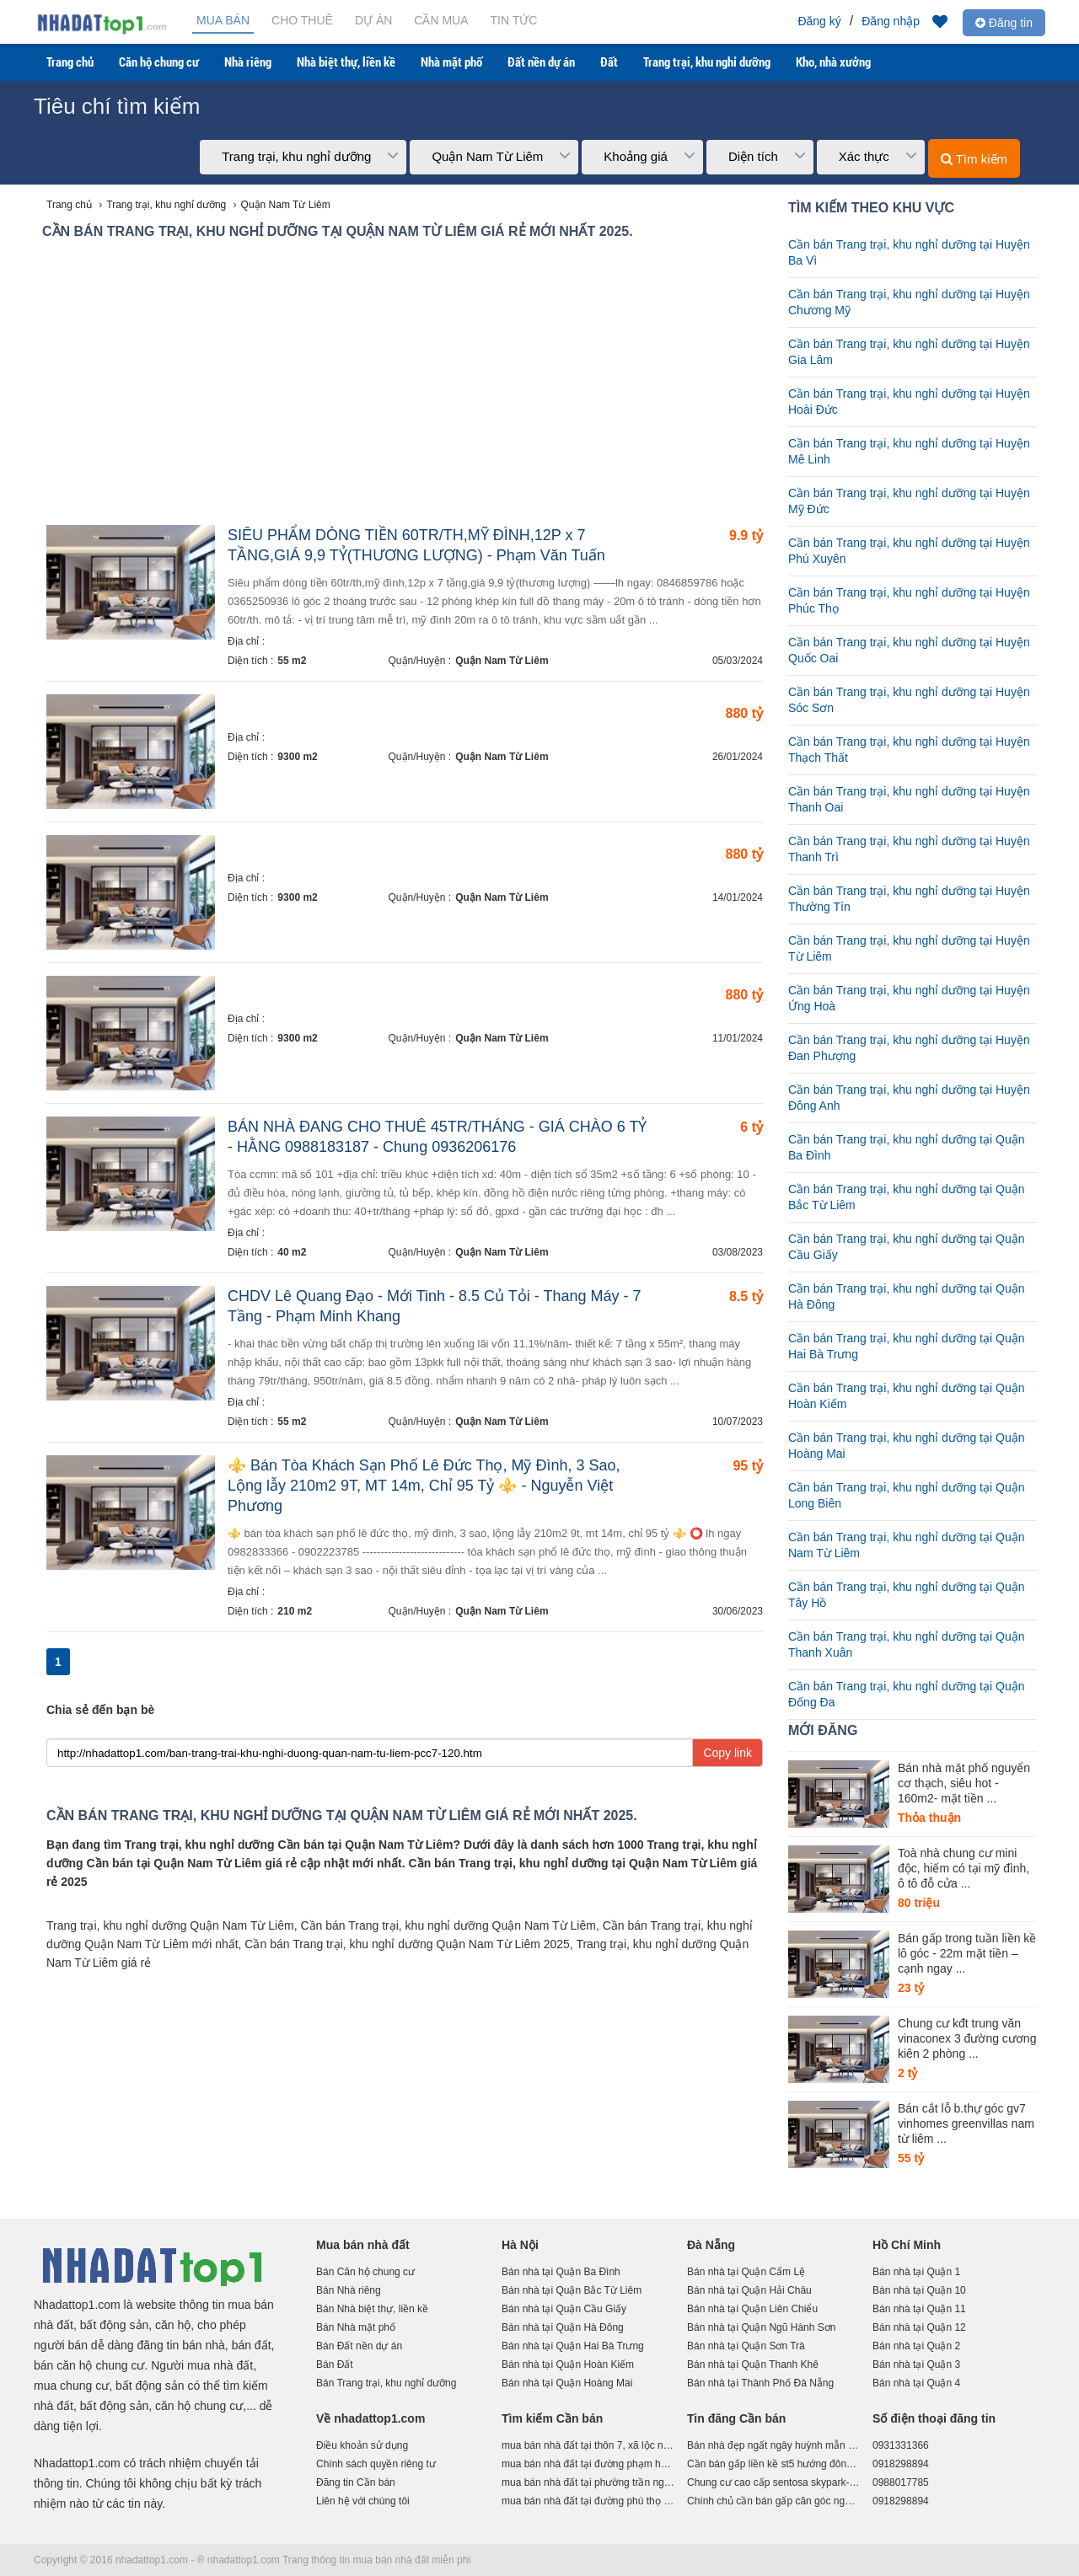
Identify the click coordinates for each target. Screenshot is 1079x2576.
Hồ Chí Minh (906, 2245)
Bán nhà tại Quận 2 (916, 2346)
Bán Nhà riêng (348, 2290)
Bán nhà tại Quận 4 (916, 2383)
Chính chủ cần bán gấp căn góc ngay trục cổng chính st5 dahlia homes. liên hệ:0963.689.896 (773, 2501)
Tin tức (514, 20)
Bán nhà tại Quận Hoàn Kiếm (568, 2364)
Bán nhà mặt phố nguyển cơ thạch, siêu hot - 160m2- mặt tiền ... (964, 1783)
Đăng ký (818, 21)
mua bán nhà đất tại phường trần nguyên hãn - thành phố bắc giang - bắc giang (588, 2482)
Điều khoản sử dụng (362, 2445)
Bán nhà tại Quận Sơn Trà (746, 2346)
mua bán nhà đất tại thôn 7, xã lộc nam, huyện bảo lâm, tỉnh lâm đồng (588, 2445)
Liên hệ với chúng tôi (363, 2501)
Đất (609, 61)
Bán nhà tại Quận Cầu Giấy (564, 2309)
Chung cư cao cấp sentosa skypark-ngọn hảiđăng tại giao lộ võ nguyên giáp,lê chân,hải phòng (773, 2482)
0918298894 (900, 2464)
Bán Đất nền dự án (359, 2346)
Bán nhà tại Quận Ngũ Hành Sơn (761, 2327)
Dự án (373, 20)
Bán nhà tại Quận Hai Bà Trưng (573, 2346)
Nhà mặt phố (451, 61)
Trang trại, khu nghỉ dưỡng (706, 61)
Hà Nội (520, 2245)
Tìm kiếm (974, 159)
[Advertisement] (404, 386)
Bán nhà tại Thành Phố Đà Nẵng (760, 2383)
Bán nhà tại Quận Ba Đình (561, 2272)
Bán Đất (334, 2364)
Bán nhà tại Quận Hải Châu (749, 2290)
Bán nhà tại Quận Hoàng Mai (567, 2383)
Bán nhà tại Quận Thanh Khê (753, 2364)
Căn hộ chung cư (159, 61)
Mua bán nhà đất (363, 2245)
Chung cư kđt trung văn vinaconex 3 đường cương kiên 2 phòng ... (967, 2038)
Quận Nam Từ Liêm (501, 661)
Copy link (727, 1752)
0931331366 (900, 2445)
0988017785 (900, 2482)
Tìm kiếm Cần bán (552, 2418)
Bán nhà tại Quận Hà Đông (563, 2327)
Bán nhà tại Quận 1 (916, 2272)
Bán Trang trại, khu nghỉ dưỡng (386, 2383)
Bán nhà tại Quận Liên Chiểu (752, 2309)
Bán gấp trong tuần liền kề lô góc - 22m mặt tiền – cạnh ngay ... (967, 1953)
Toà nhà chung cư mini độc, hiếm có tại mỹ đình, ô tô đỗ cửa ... (963, 1868)
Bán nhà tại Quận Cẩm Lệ (746, 2272)
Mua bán (223, 20)
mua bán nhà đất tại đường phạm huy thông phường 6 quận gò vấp (588, 2464)
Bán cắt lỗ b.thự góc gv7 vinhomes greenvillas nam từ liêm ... (966, 2123)
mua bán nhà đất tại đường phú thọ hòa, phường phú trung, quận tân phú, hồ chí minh (588, 2501)
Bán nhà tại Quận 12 (919, 2327)
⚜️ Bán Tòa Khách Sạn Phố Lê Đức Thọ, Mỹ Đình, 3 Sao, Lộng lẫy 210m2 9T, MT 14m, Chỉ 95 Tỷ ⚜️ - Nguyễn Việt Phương (424, 1485)
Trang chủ (70, 61)
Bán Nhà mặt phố (355, 2327)
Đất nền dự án (541, 61)
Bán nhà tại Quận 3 (916, 2364)
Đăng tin (1004, 22)
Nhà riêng (247, 61)
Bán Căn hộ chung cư (365, 2272)
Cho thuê (302, 20)
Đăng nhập (891, 21)
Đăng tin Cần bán (355, 2482)
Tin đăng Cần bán (736, 2418)
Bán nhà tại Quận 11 (919, 2309)
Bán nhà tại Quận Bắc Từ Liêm (571, 2290)
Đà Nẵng (711, 2245)
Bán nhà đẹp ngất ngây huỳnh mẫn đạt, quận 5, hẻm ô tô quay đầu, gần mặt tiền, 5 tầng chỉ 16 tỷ (773, 2445)
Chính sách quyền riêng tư (376, 2464)
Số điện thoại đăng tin (934, 2418)
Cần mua (441, 20)
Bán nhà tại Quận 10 (919, 2290)
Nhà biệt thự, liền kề (346, 61)
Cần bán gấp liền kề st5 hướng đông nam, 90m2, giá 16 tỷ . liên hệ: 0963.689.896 (773, 2464)
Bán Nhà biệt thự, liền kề (372, 2309)
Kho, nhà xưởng (833, 61)
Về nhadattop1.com (370, 2418)
